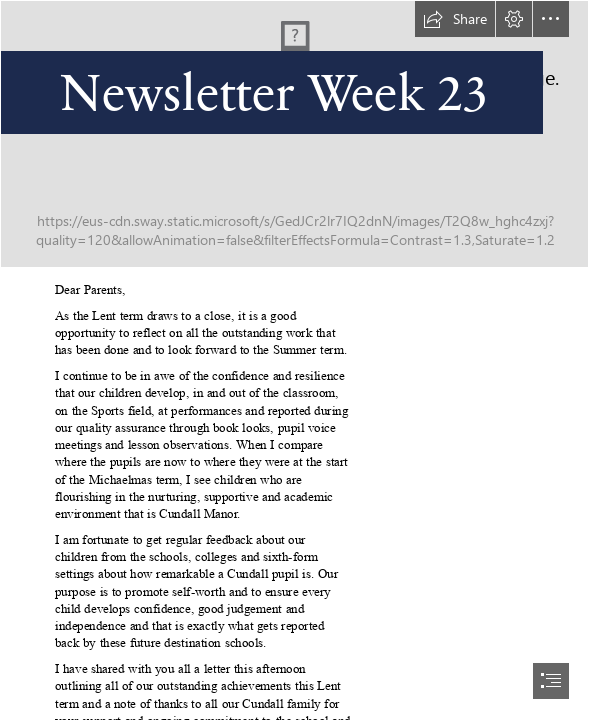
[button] (455, 19)
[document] (294, 360)
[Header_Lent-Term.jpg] (294, 134)
